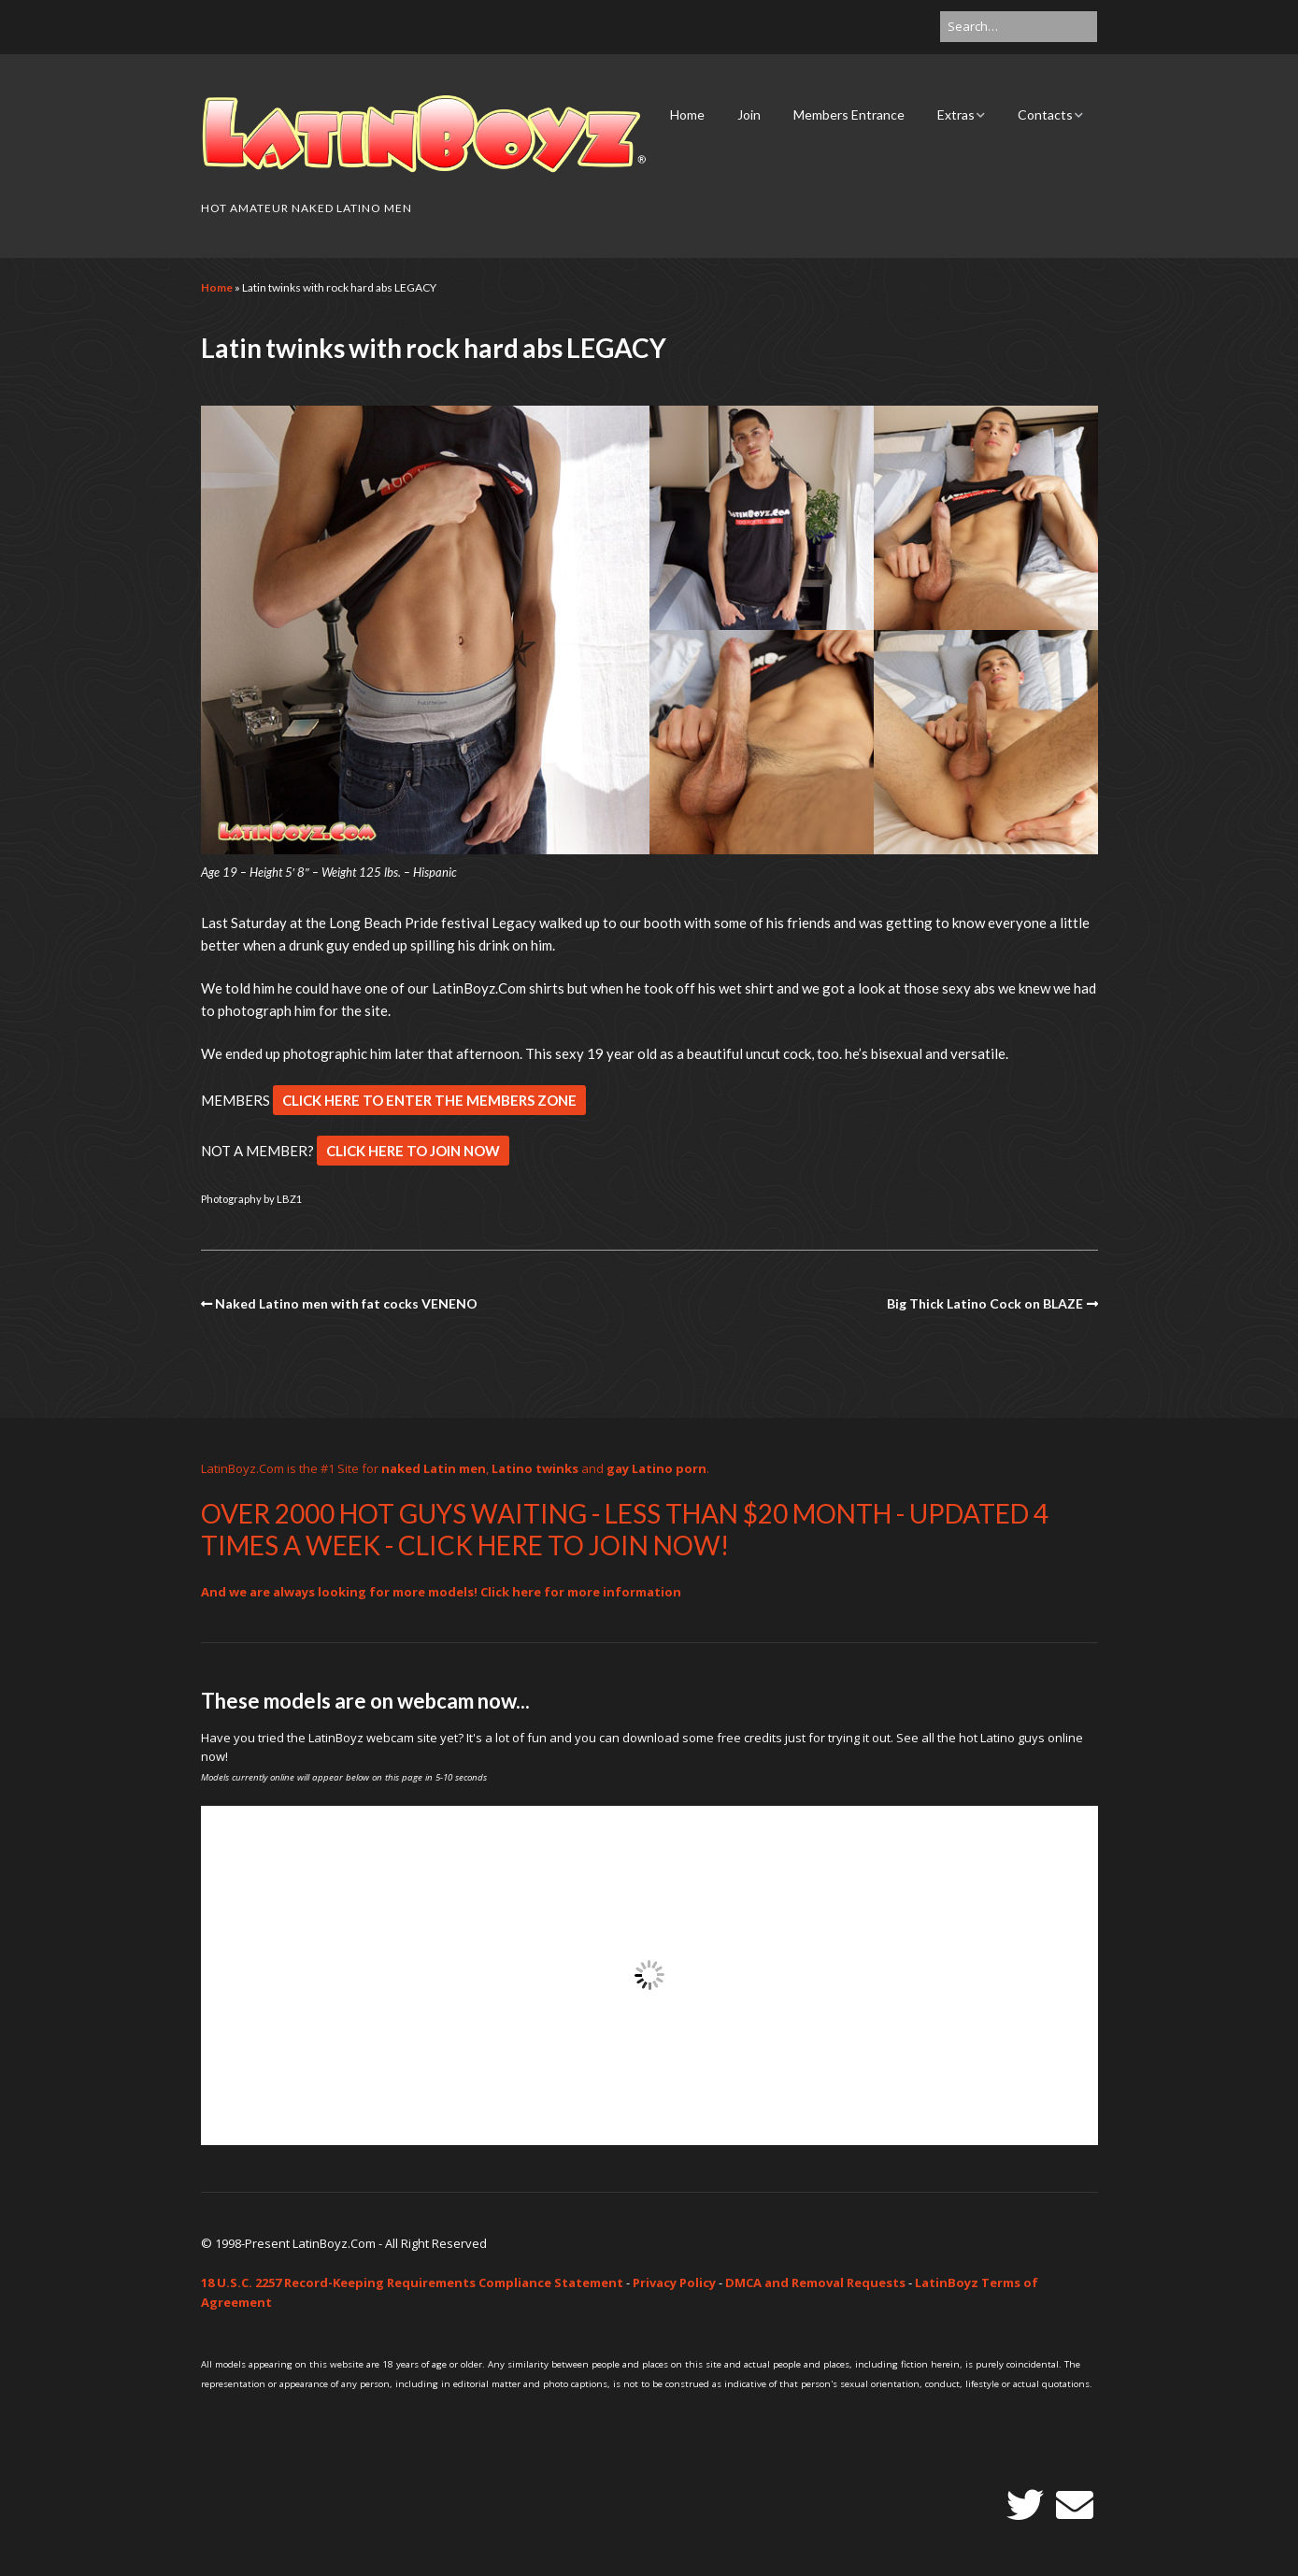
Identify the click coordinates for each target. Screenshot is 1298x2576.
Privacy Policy (674, 2282)
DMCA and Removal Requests (815, 2282)
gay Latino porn (656, 1468)
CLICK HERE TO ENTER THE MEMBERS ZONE (429, 1100)
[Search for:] (1018, 26)
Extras (956, 114)
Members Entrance (849, 114)
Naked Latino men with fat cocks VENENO (346, 1303)
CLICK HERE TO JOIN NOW (413, 1150)
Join (749, 114)
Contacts (1045, 114)
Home (687, 114)
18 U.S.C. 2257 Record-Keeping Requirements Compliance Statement (412, 2282)
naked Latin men (433, 1468)
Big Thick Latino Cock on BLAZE (985, 1303)
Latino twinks (535, 1468)
